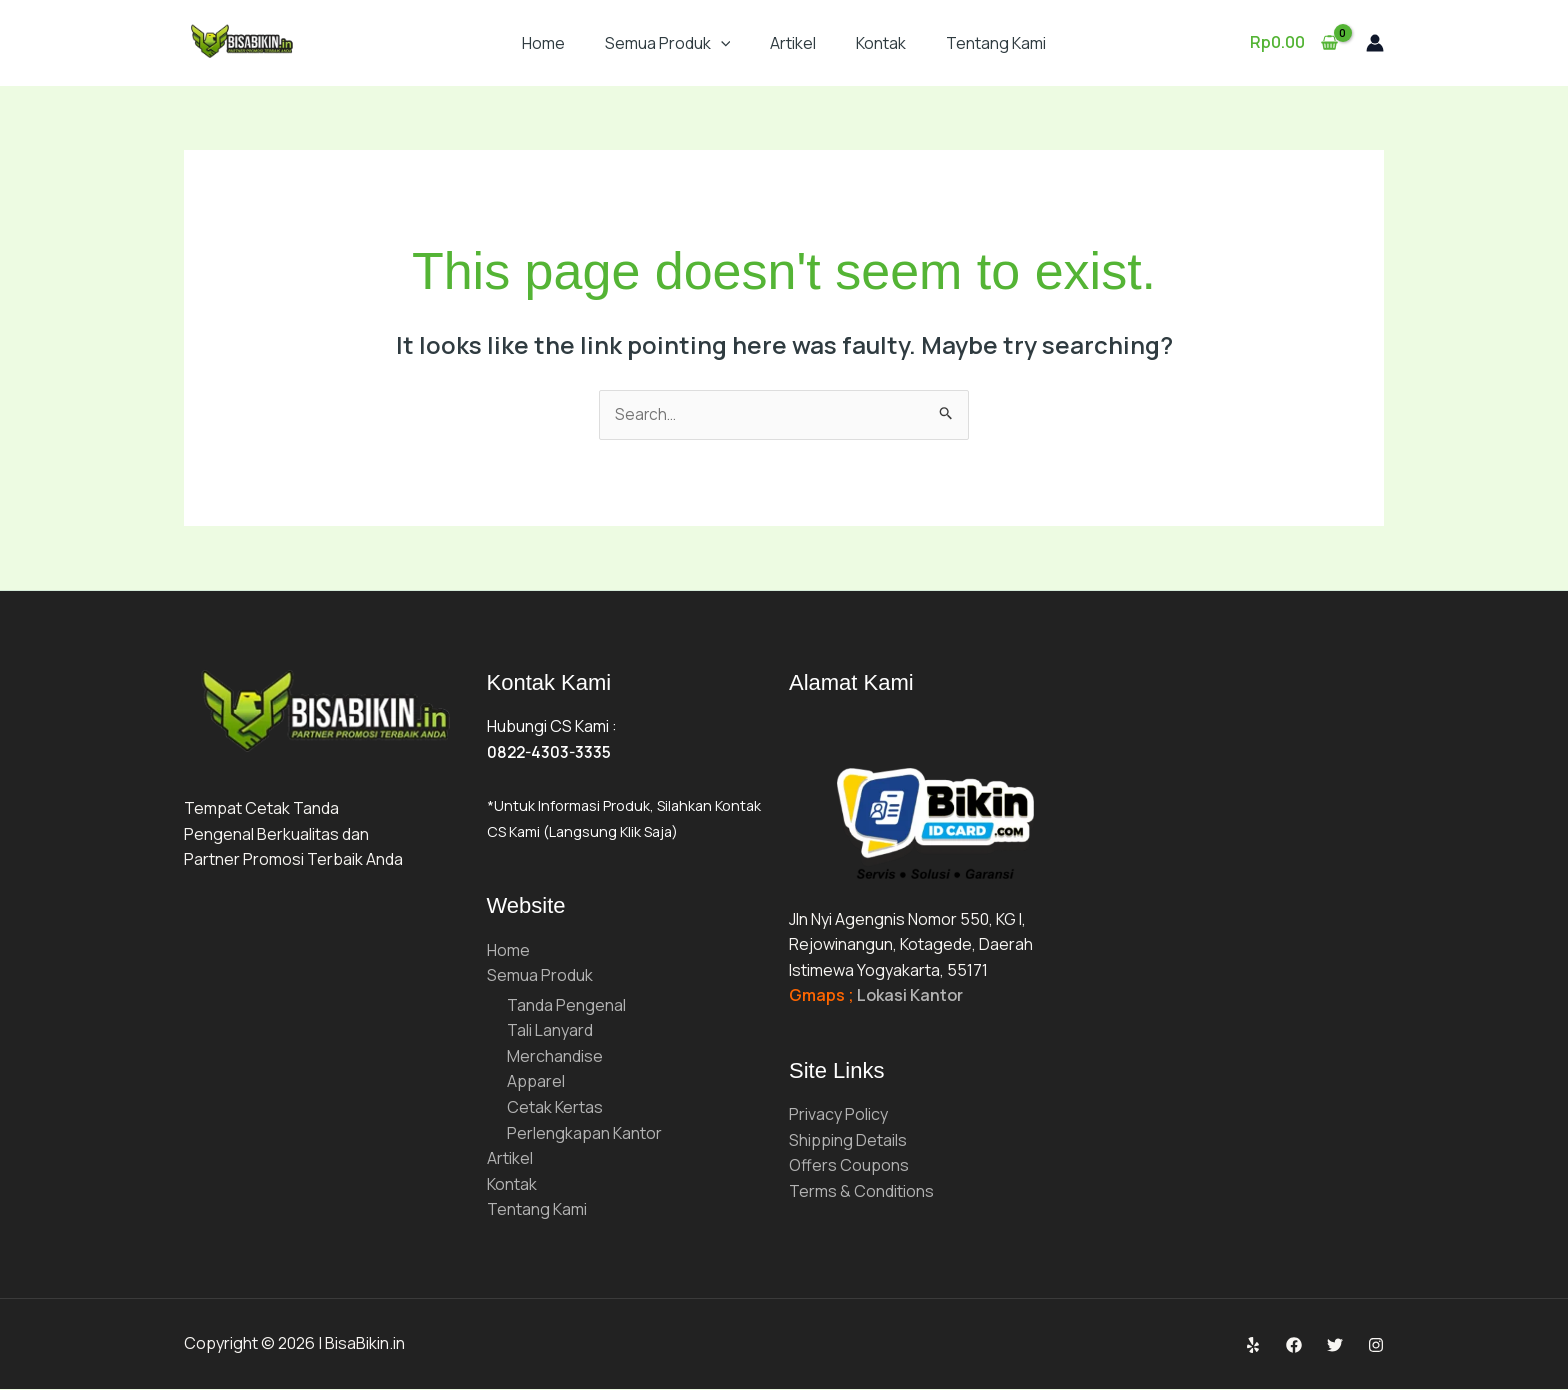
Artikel (793, 43)
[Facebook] (1294, 1346)
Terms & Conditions (861, 1192)
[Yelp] (1253, 1346)
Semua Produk (668, 43)
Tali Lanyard (550, 1032)
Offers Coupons (849, 1167)
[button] (721, 43)
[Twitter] (1335, 1346)
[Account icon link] (1375, 43)
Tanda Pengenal (566, 1006)
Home (543, 43)
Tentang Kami (996, 43)
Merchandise (555, 1057)
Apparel (536, 1083)
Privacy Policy (838, 1115)
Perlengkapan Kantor (584, 1134)
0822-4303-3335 (551, 753)
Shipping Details (848, 1141)
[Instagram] (1376, 1346)
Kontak (881, 43)
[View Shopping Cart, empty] (1293, 43)
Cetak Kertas (555, 1108)
